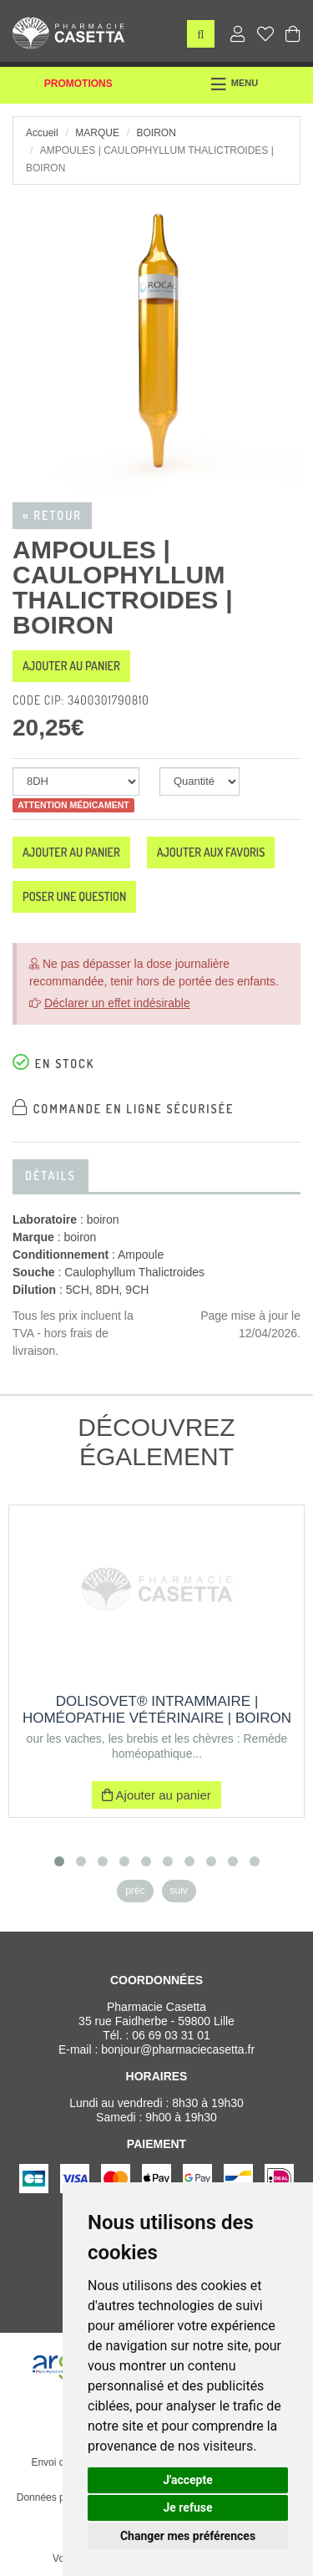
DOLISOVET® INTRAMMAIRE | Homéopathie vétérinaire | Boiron (157, 1709)
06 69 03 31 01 (171, 2035)
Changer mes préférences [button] (187, 2536)
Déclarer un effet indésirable (117, 1003)
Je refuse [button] (187, 2507)
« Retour (52, 515)
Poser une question (74, 896)
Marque (97, 133)
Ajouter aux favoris (211, 852)
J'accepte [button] (188, 2480)
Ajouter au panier (71, 666)
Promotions (78, 83)
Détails (50, 1175)
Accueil (42, 133)
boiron (155, 133)
